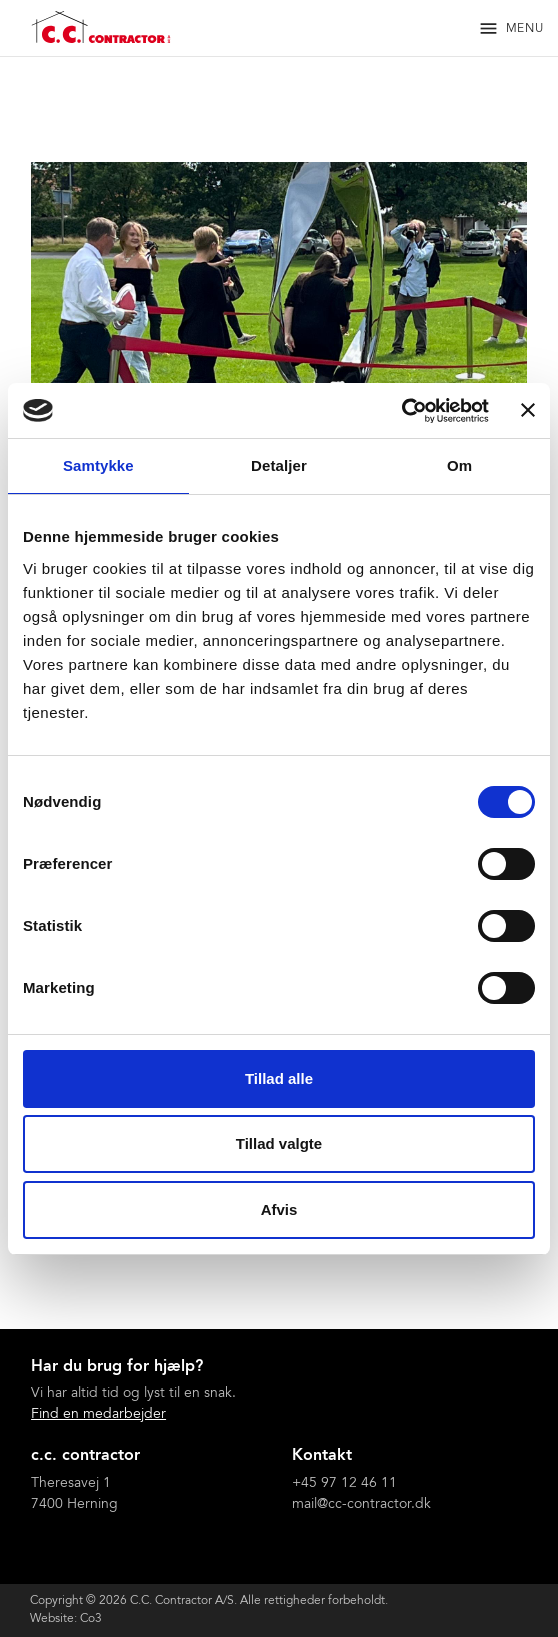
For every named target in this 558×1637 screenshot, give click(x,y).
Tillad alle (279, 1078)
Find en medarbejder (98, 1415)
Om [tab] (459, 465)
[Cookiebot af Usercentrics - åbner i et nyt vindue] (401, 411)
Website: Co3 (66, 1619)
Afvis (279, 1209)
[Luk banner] (528, 410)
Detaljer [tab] (279, 465)
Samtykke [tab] (98, 465)
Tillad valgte (279, 1143)
